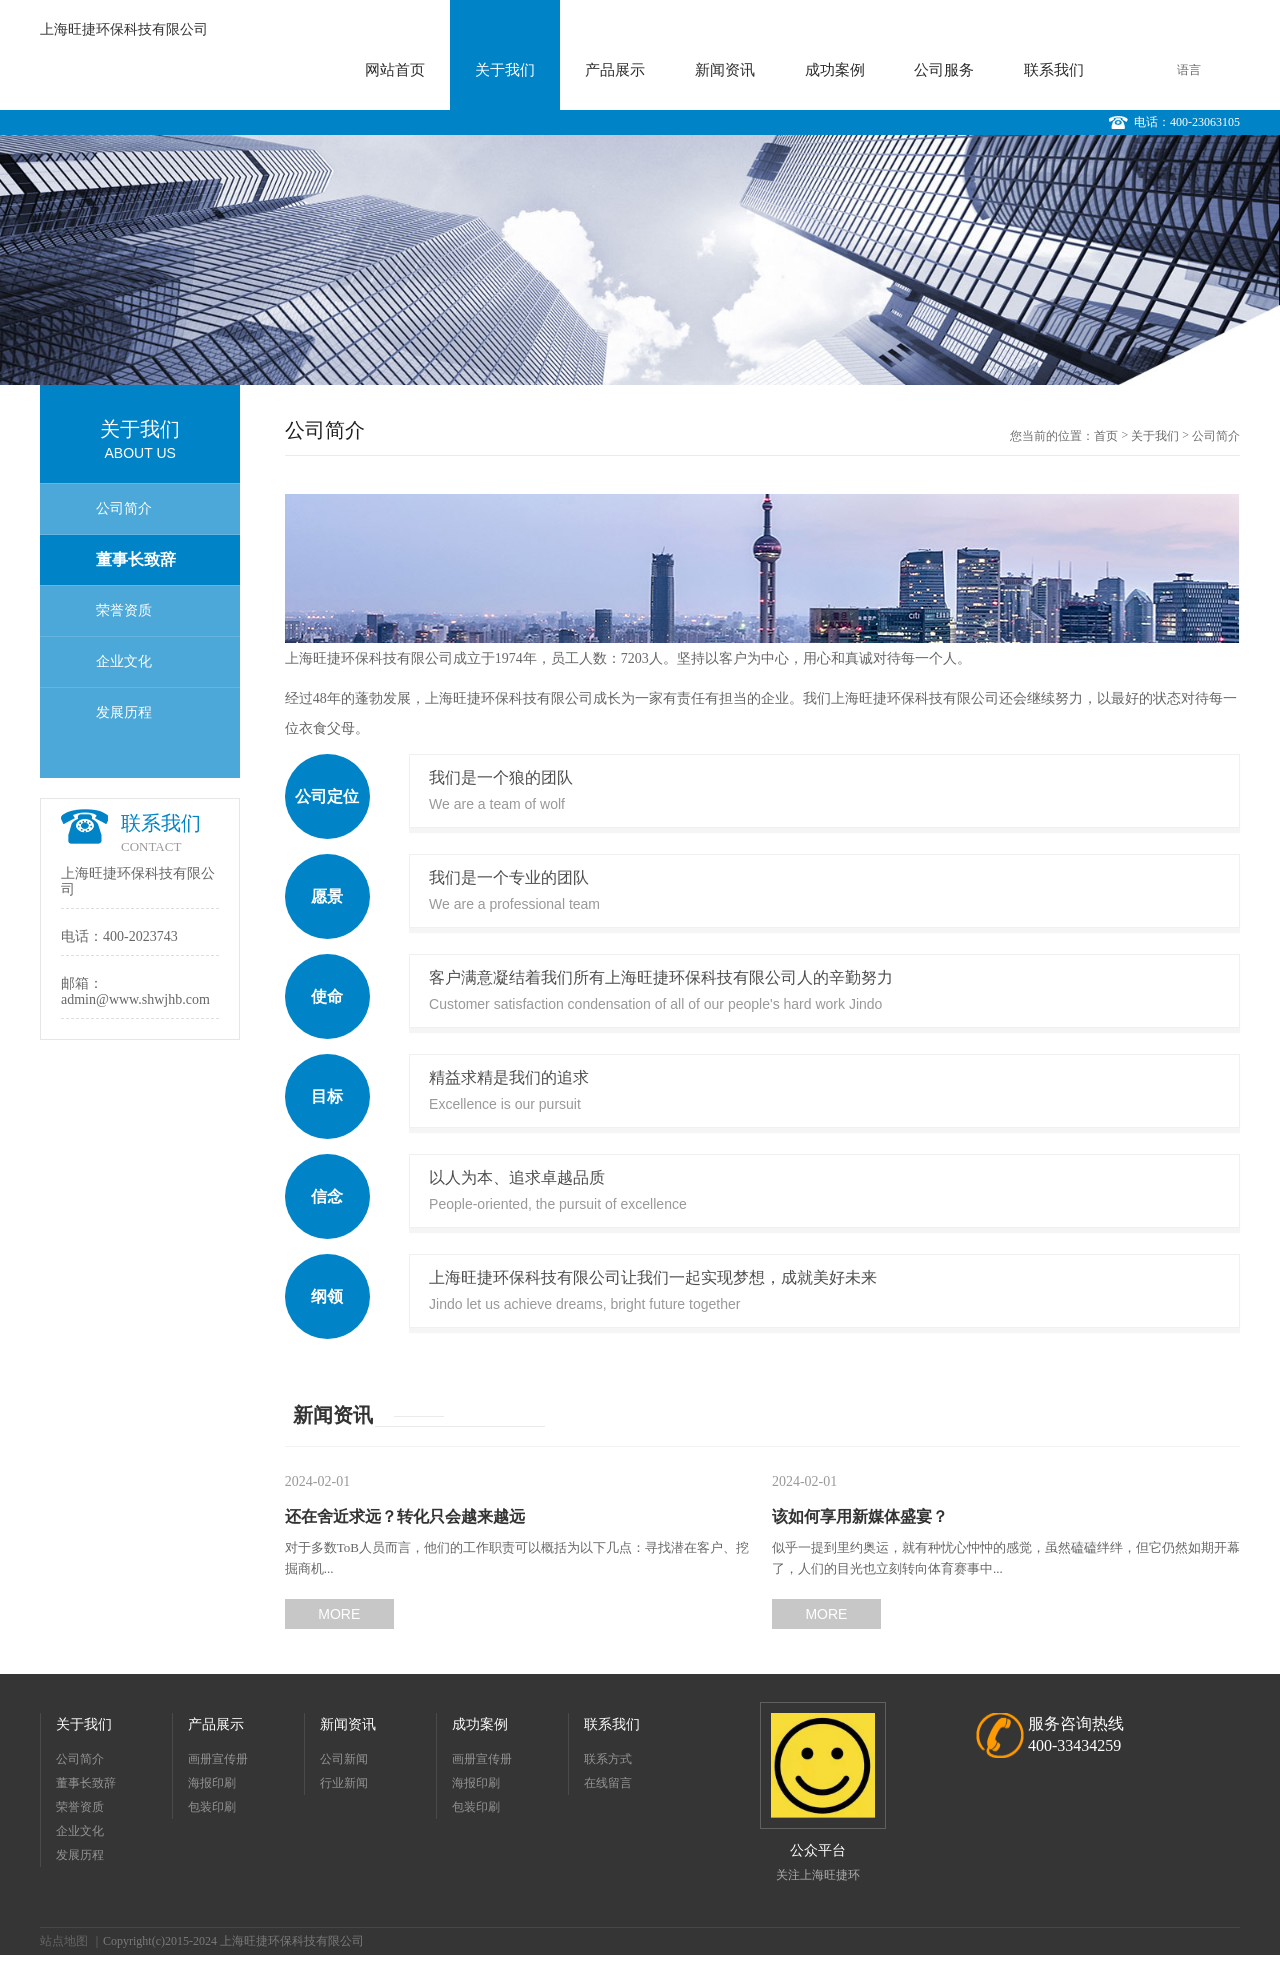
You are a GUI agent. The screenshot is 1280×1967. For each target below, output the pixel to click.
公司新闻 (344, 1759)
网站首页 (395, 70)
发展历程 (124, 712)
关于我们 (505, 70)
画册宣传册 (218, 1759)
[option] (640, 260)
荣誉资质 (124, 610)
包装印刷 (212, 1807)
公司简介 (124, 508)
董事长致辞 (136, 559)
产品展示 (615, 70)
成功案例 (835, 70)
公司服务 (944, 70)
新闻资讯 (725, 70)
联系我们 (1054, 70)
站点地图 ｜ (71, 1941)
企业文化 (124, 661)
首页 (1106, 436)
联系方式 (608, 1759)
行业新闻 (344, 1783)
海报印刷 (212, 1783)
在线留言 (608, 1783)
